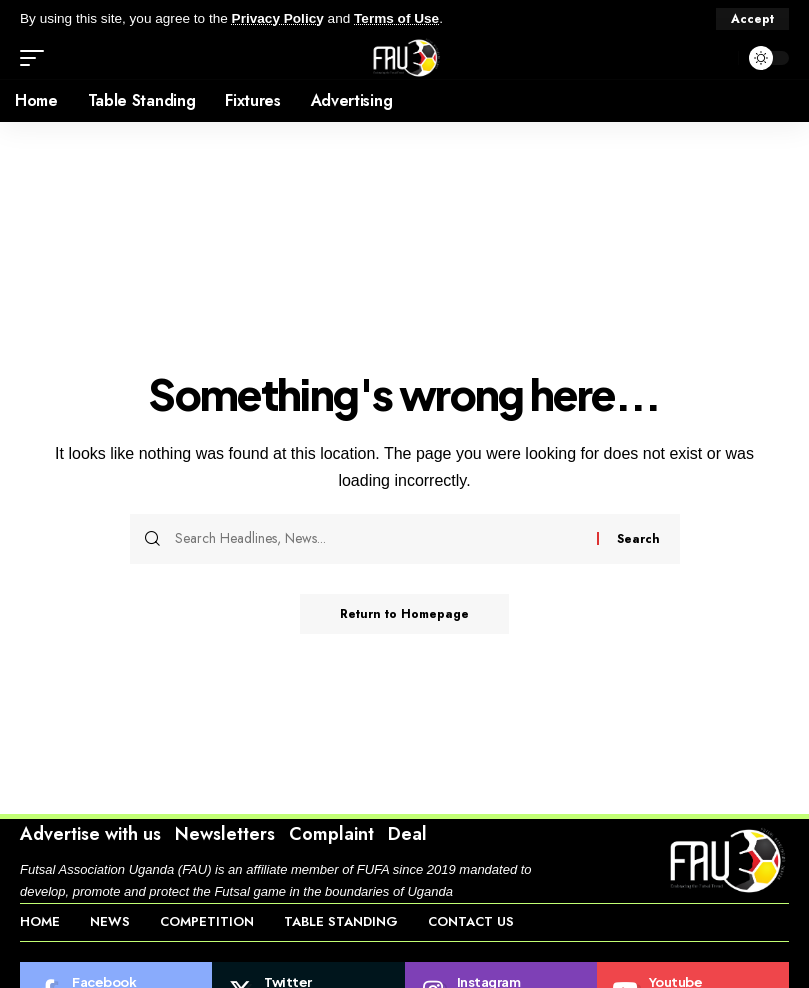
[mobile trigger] (37, 58)
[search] (718, 58)
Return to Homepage (404, 614)
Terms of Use (396, 18)
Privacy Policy (278, 18)
